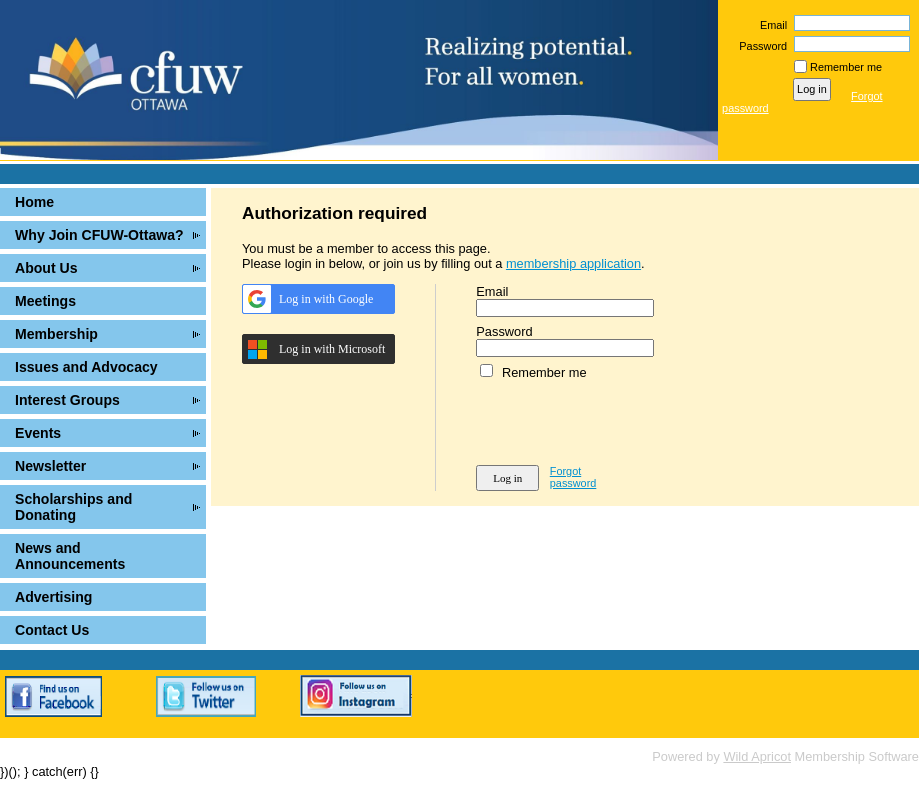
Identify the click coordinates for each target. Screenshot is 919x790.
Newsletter (50, 466)
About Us (46, 268)
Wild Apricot (757, 756)
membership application (573, 263)
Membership (56, 334)
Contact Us (52, 630)
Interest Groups (67, 400)
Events (38, 433)
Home (34, 202)
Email (770, 25)
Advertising (53, 597)
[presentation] (628, 419)
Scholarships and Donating (73, 507)
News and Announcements (70, 556)
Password (759, 46)
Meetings (45, 301)
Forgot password (573, 477)
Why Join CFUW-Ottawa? (99, 235)
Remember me (846, 67)
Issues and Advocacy (86, 367)
